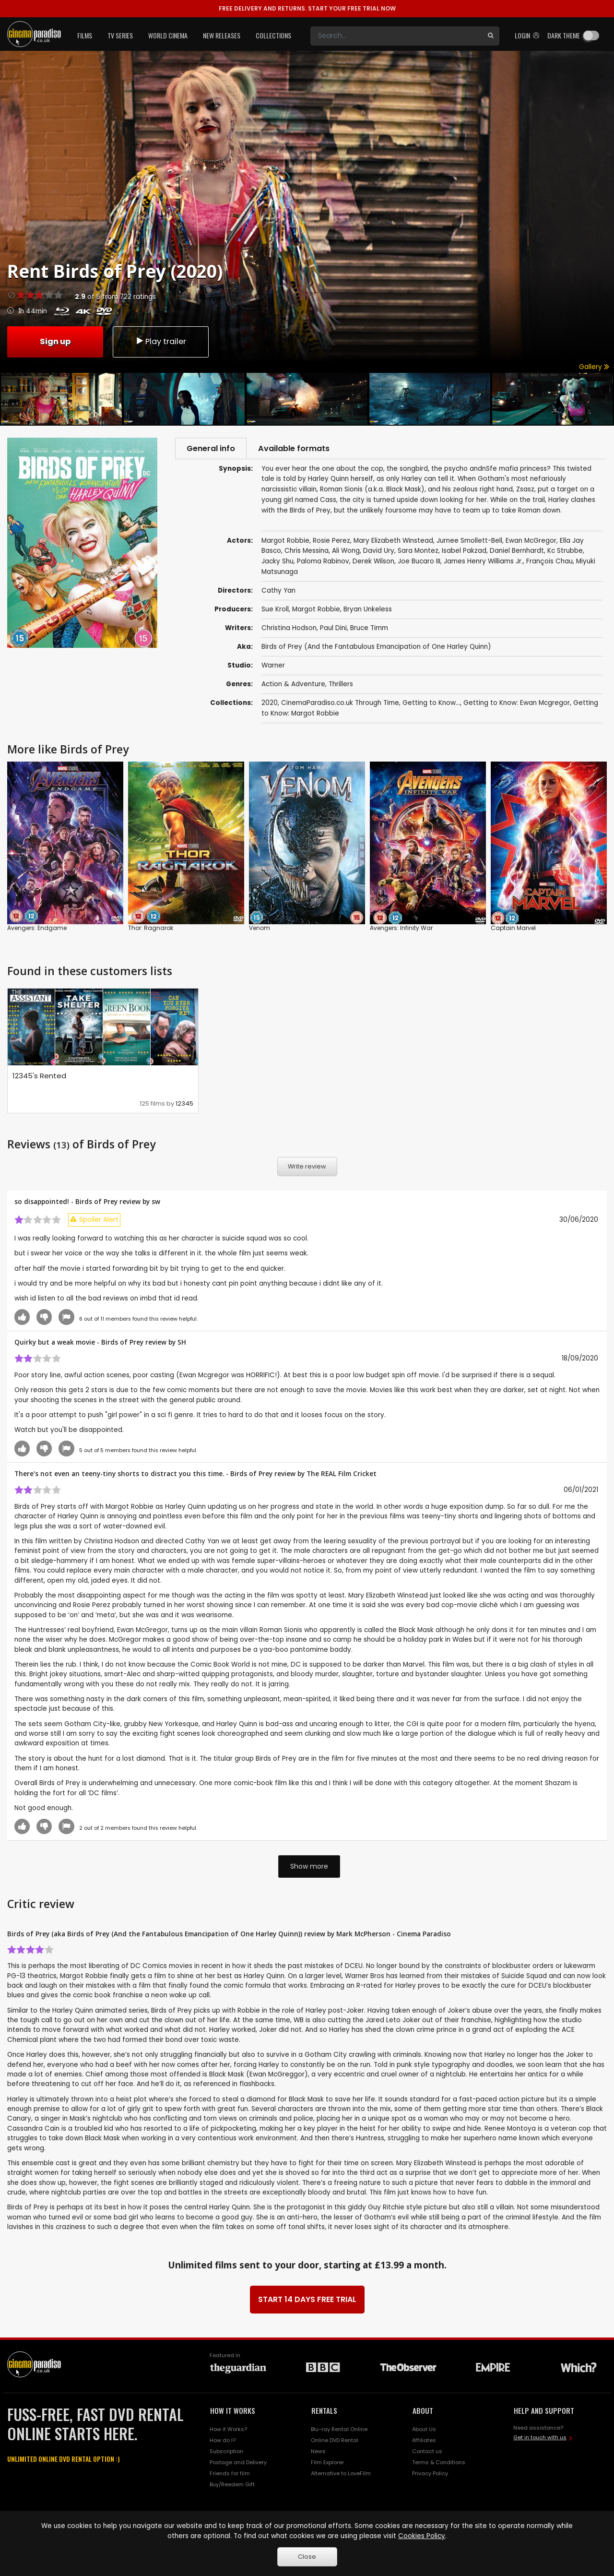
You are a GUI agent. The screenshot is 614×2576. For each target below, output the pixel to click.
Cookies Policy (421, 2535)
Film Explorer (327, 2463)
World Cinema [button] (168, 35)
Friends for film (230, 2474)
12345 (184, 1104)
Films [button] (84, 35)
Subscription (226, 2452)
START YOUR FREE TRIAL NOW (307, 8)
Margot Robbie (316, 610)
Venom (259, 929)
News (318, 2452)
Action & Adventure (293, 685)
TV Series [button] (120, 35)
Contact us (427, 2452)
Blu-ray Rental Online (339, 2430)
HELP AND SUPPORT (544, 2411)
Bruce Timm (369, 628)
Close (307, 2556)
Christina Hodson (289, 628)
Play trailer (160, 340)
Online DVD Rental (334, 2441)
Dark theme (563, 35)
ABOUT (423, 2411)
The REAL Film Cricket (342, 1474)
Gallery (594, 366)
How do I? (223, 2441)
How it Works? (228, 2430)
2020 (269, 703)
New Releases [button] (221, 35)
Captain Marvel (513, 929)
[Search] (396, 36)
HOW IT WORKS (232, 2411)
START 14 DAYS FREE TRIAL (307, 2299)
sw (156, 1202)
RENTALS (324, 2411)
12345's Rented (39, 1077)
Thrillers (341, 685)
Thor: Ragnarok (150, 929)
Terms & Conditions (438, 2463)
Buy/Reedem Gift (232, 2485)
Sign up (55, 340)
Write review (307, 1167)
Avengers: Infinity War (401, 929)
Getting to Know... (431, 703)
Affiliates (424, 2441)
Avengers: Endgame (37, 929)
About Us (424, 2430)
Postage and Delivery (238, 2463)
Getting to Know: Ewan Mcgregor (516, 703)
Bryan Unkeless (367, 610)
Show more (309, 1867)
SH (181, 1342)
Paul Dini (333, 628)
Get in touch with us (540, 2438)
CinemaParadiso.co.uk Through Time (340, 703)
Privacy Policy (430, 2474)
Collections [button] (273, 35)
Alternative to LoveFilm (341, 2474)
